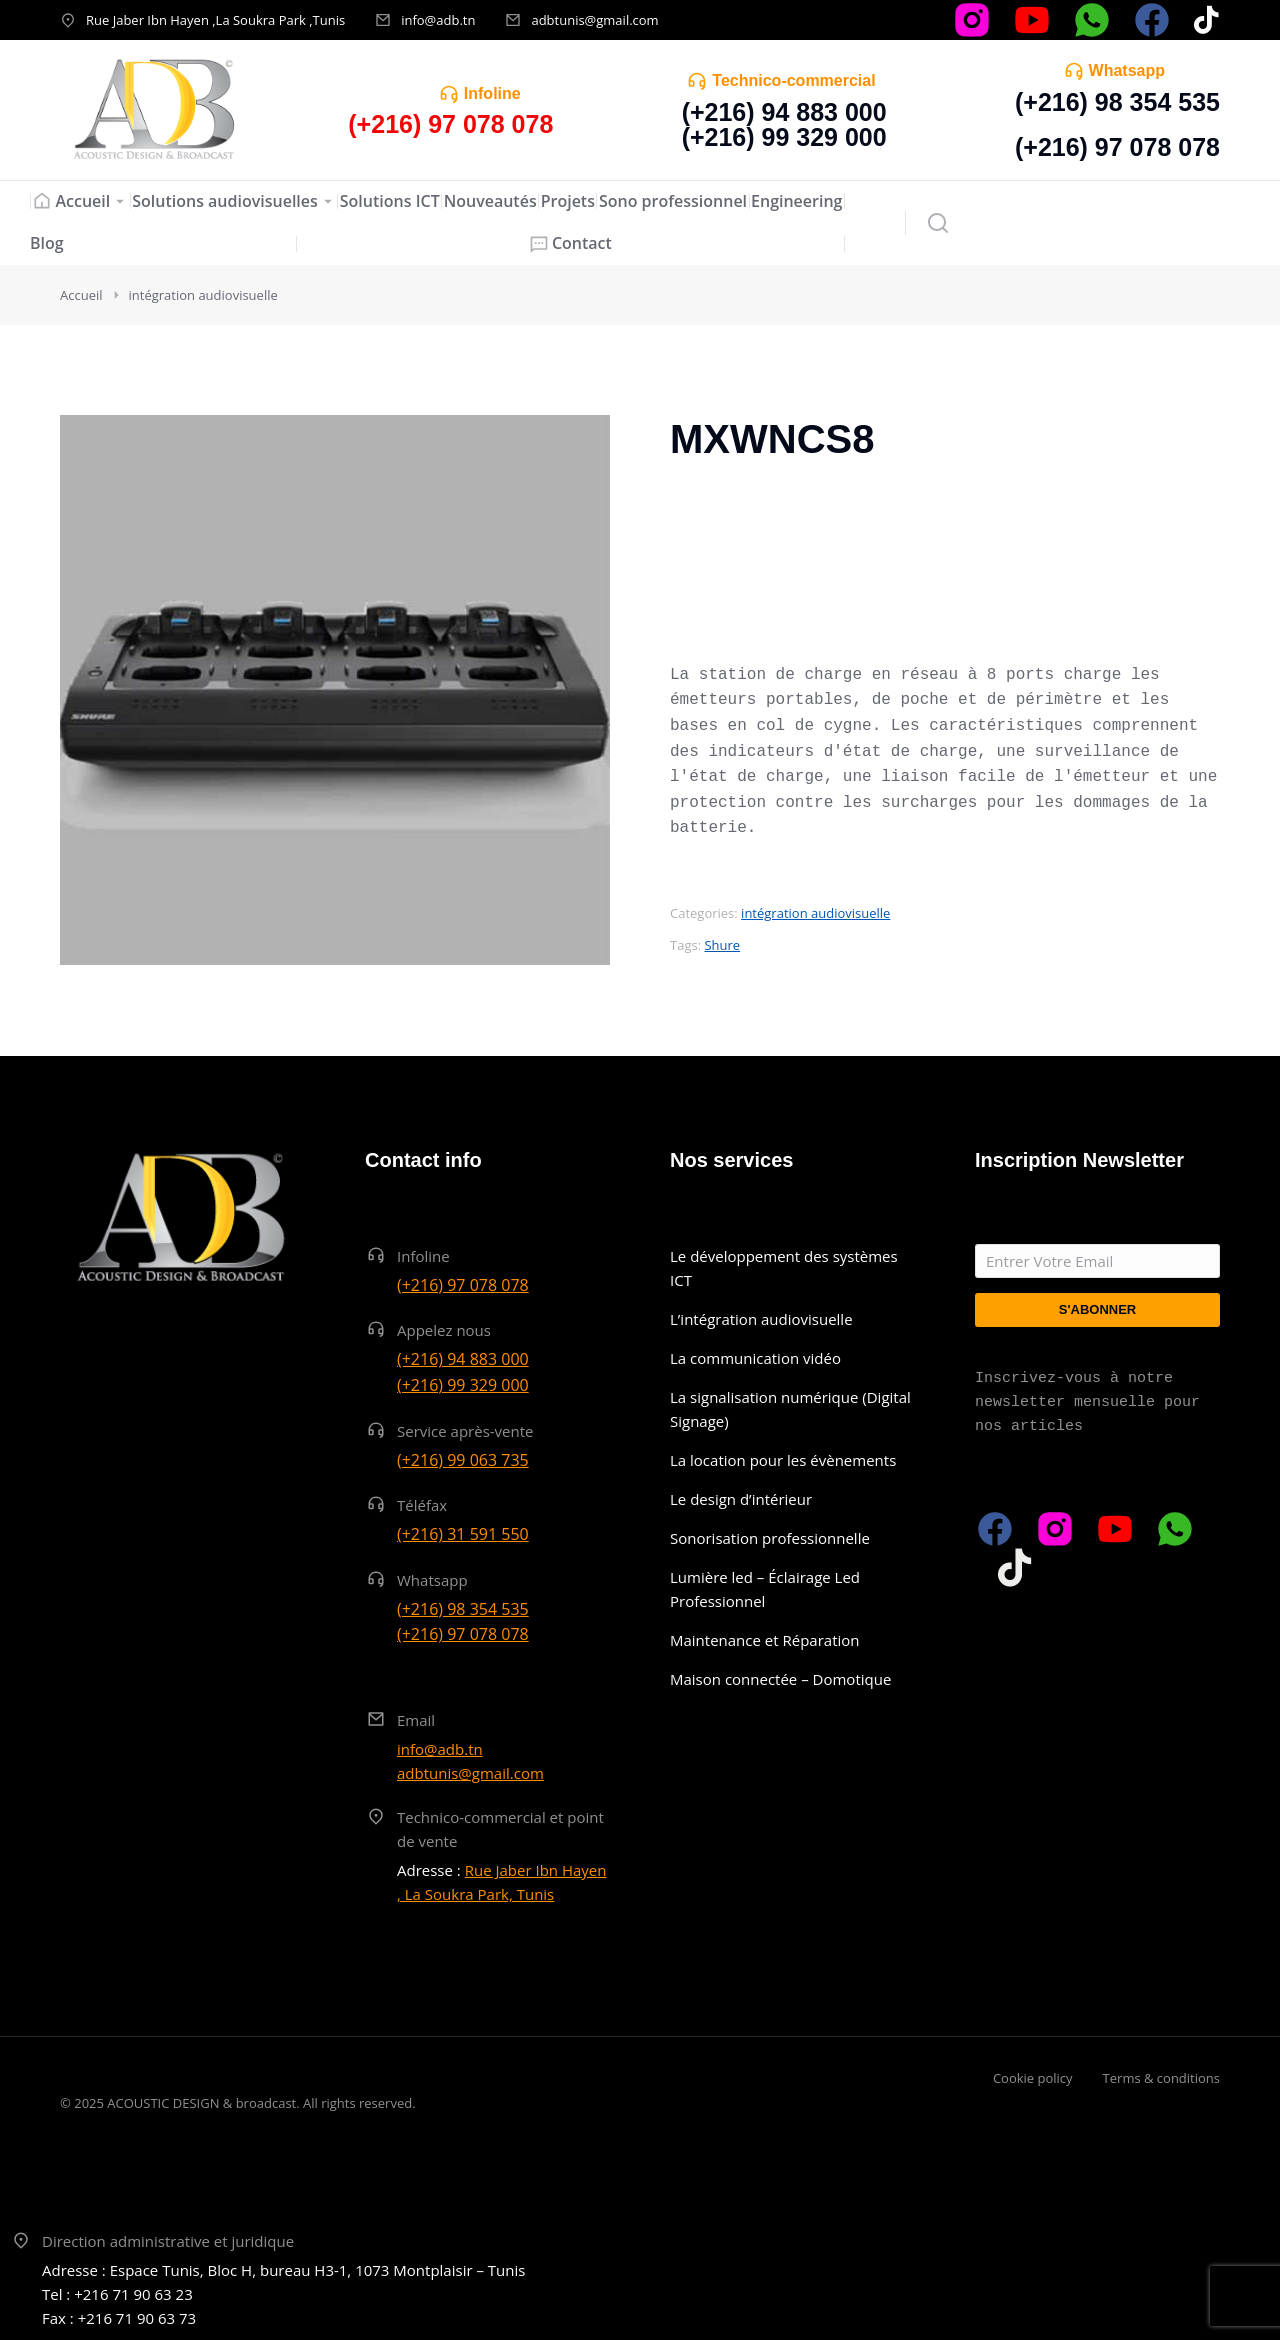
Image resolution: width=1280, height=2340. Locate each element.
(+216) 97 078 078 (1117, 147)
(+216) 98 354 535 (1117, 102)
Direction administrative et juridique (168, 2241)
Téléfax (422, 1505)
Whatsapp (1127, 70)
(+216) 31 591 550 (463, 1534)
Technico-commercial (793, 80)
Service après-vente (465, 1431)
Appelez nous (444, 1330)
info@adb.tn (438, 20)
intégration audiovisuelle (815, 913)
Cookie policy (1033, 2078)
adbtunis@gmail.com (594, 20)
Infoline (492, 93)
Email (416, 1720)
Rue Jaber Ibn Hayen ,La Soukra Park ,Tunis (215, 20)
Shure (722, 945)
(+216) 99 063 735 (463, 1460)
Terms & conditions (1161, 2078)
